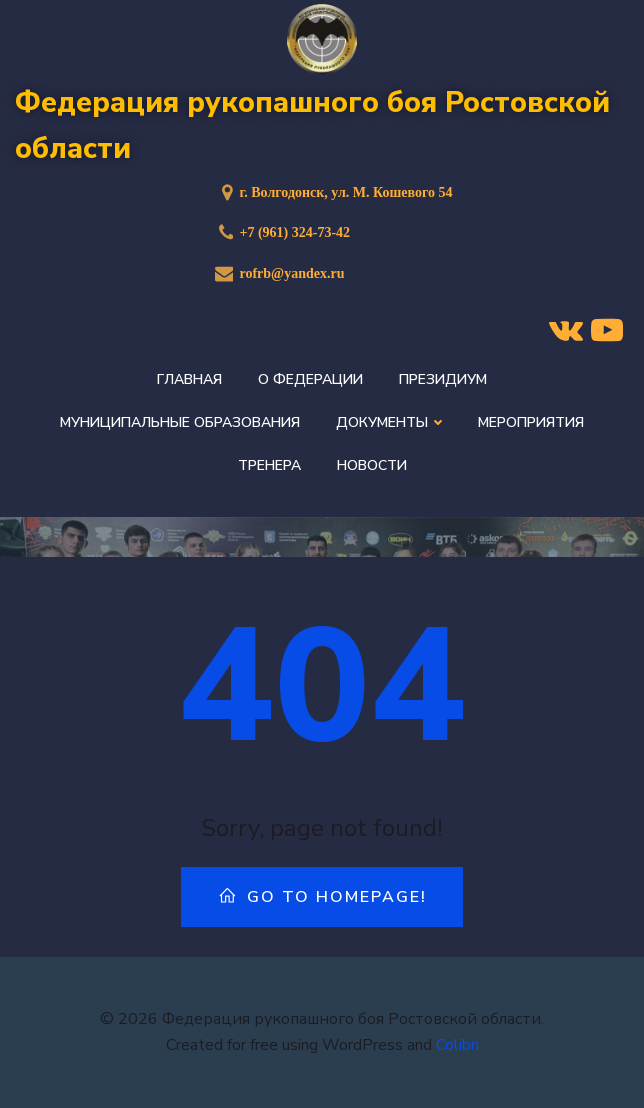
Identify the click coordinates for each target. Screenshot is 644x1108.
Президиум (443, 379)
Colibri (457, 1045)
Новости (372, 465)
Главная (189, 379)
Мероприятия (531, 422)
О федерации (310, 379)
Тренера (269, 465)
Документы (389, 422)
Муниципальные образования (180, 422)
